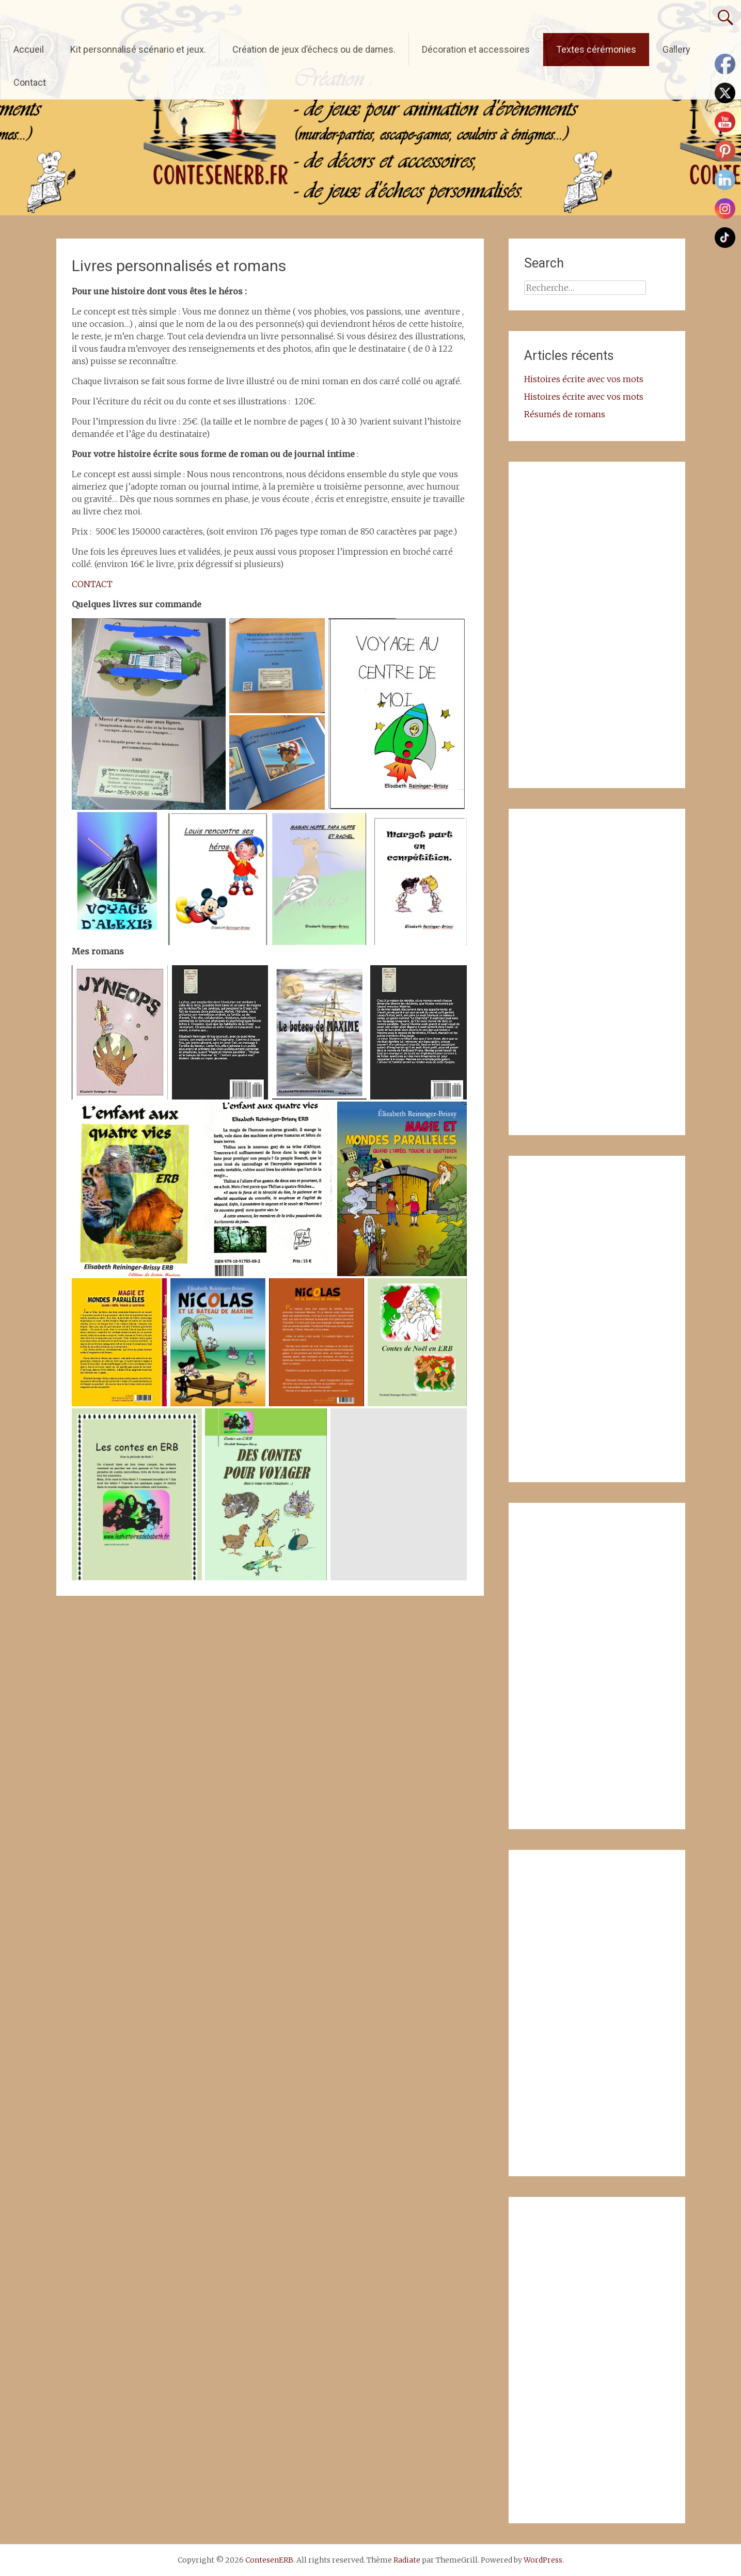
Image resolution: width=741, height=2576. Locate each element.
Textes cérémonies (596, 49)
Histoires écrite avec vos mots (583, 379)
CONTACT (92, 584)
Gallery (676, 49)
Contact (29, 82)
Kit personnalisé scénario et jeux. (138, 49)
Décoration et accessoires (476, 49)
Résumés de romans (564, 414)
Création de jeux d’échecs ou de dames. (314, 49)
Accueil (28, 49)
